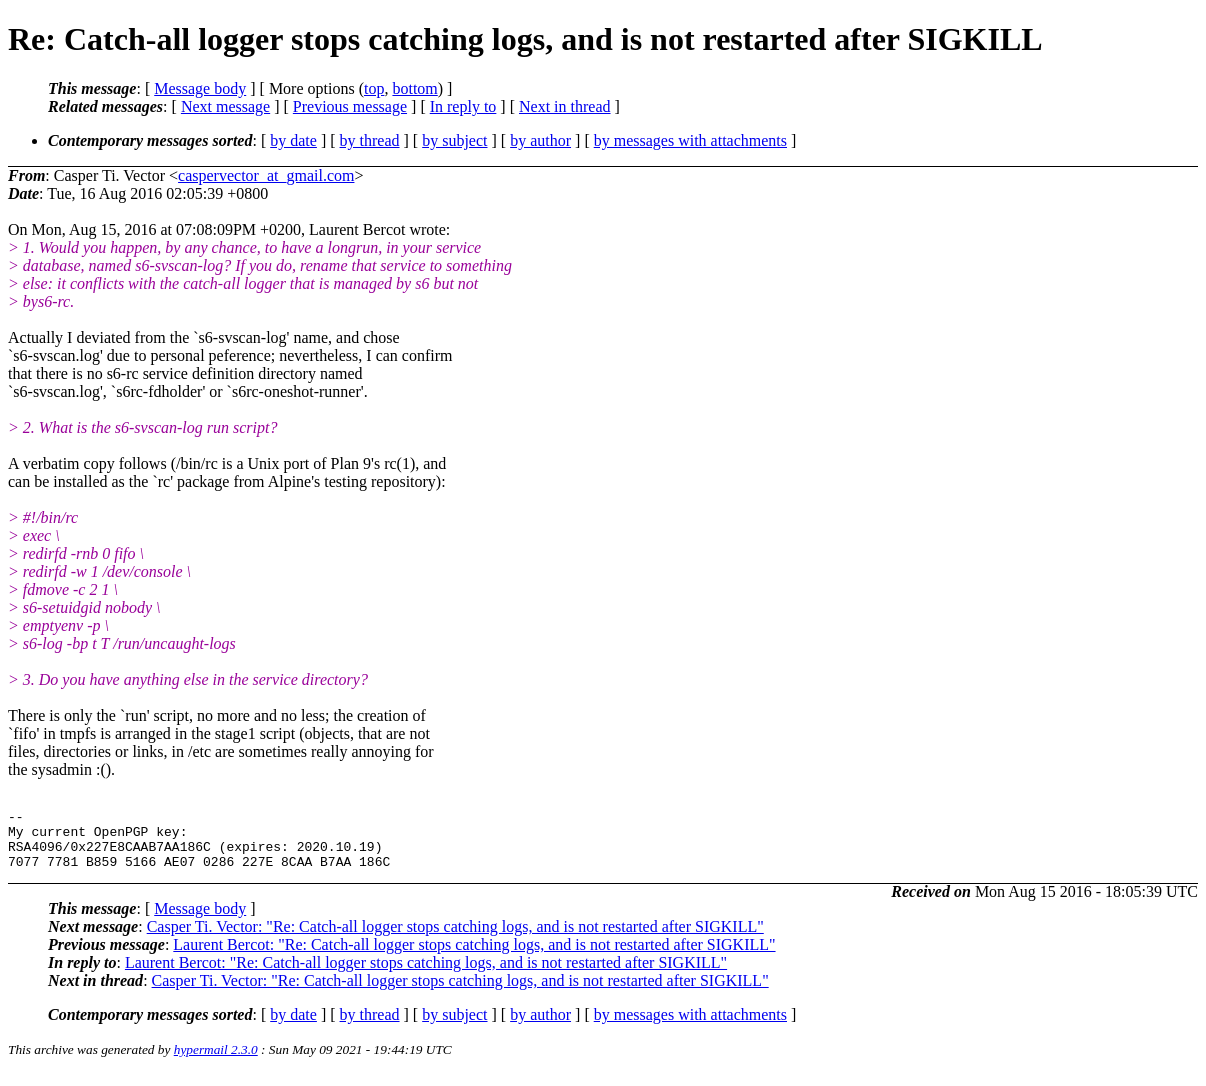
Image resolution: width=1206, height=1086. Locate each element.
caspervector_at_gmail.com (266, 175)
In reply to (463, 106)
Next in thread (565, 106)
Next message (225, 106)
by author (540, 140)
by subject (454, 140)
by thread (370, 140)
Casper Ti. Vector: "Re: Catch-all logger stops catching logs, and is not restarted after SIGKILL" (455, 938)
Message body (200, 88)
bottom (414, 88)
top (374, 88)
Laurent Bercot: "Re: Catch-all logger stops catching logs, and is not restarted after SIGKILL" (474, 956)
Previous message (350, 106)
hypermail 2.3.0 (216, 1061)
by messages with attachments (690, 140)
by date (293, 140)
